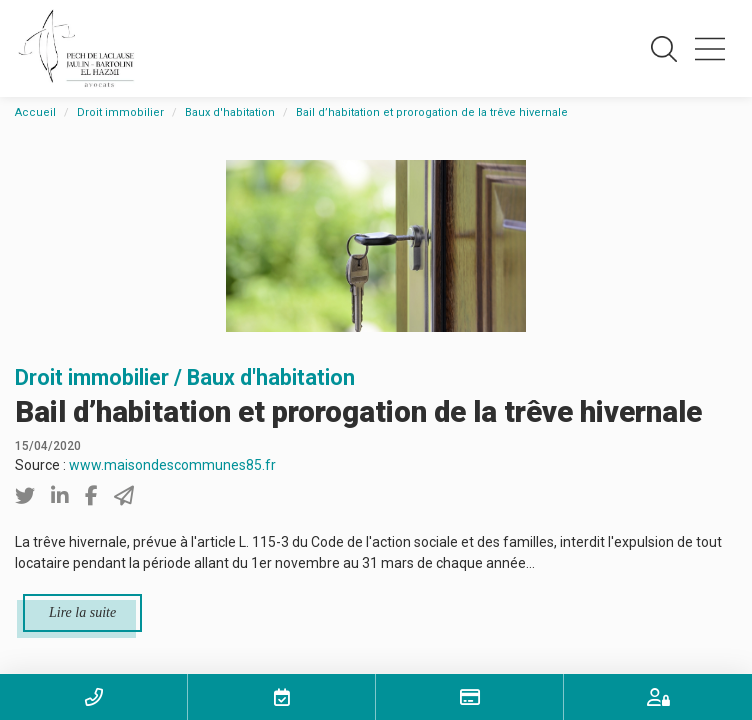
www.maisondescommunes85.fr (172, 465)
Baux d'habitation (230, 112)
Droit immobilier (120, 112)
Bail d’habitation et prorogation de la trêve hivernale (432, 112)
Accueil (35, 112)
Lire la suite (82, 612)
